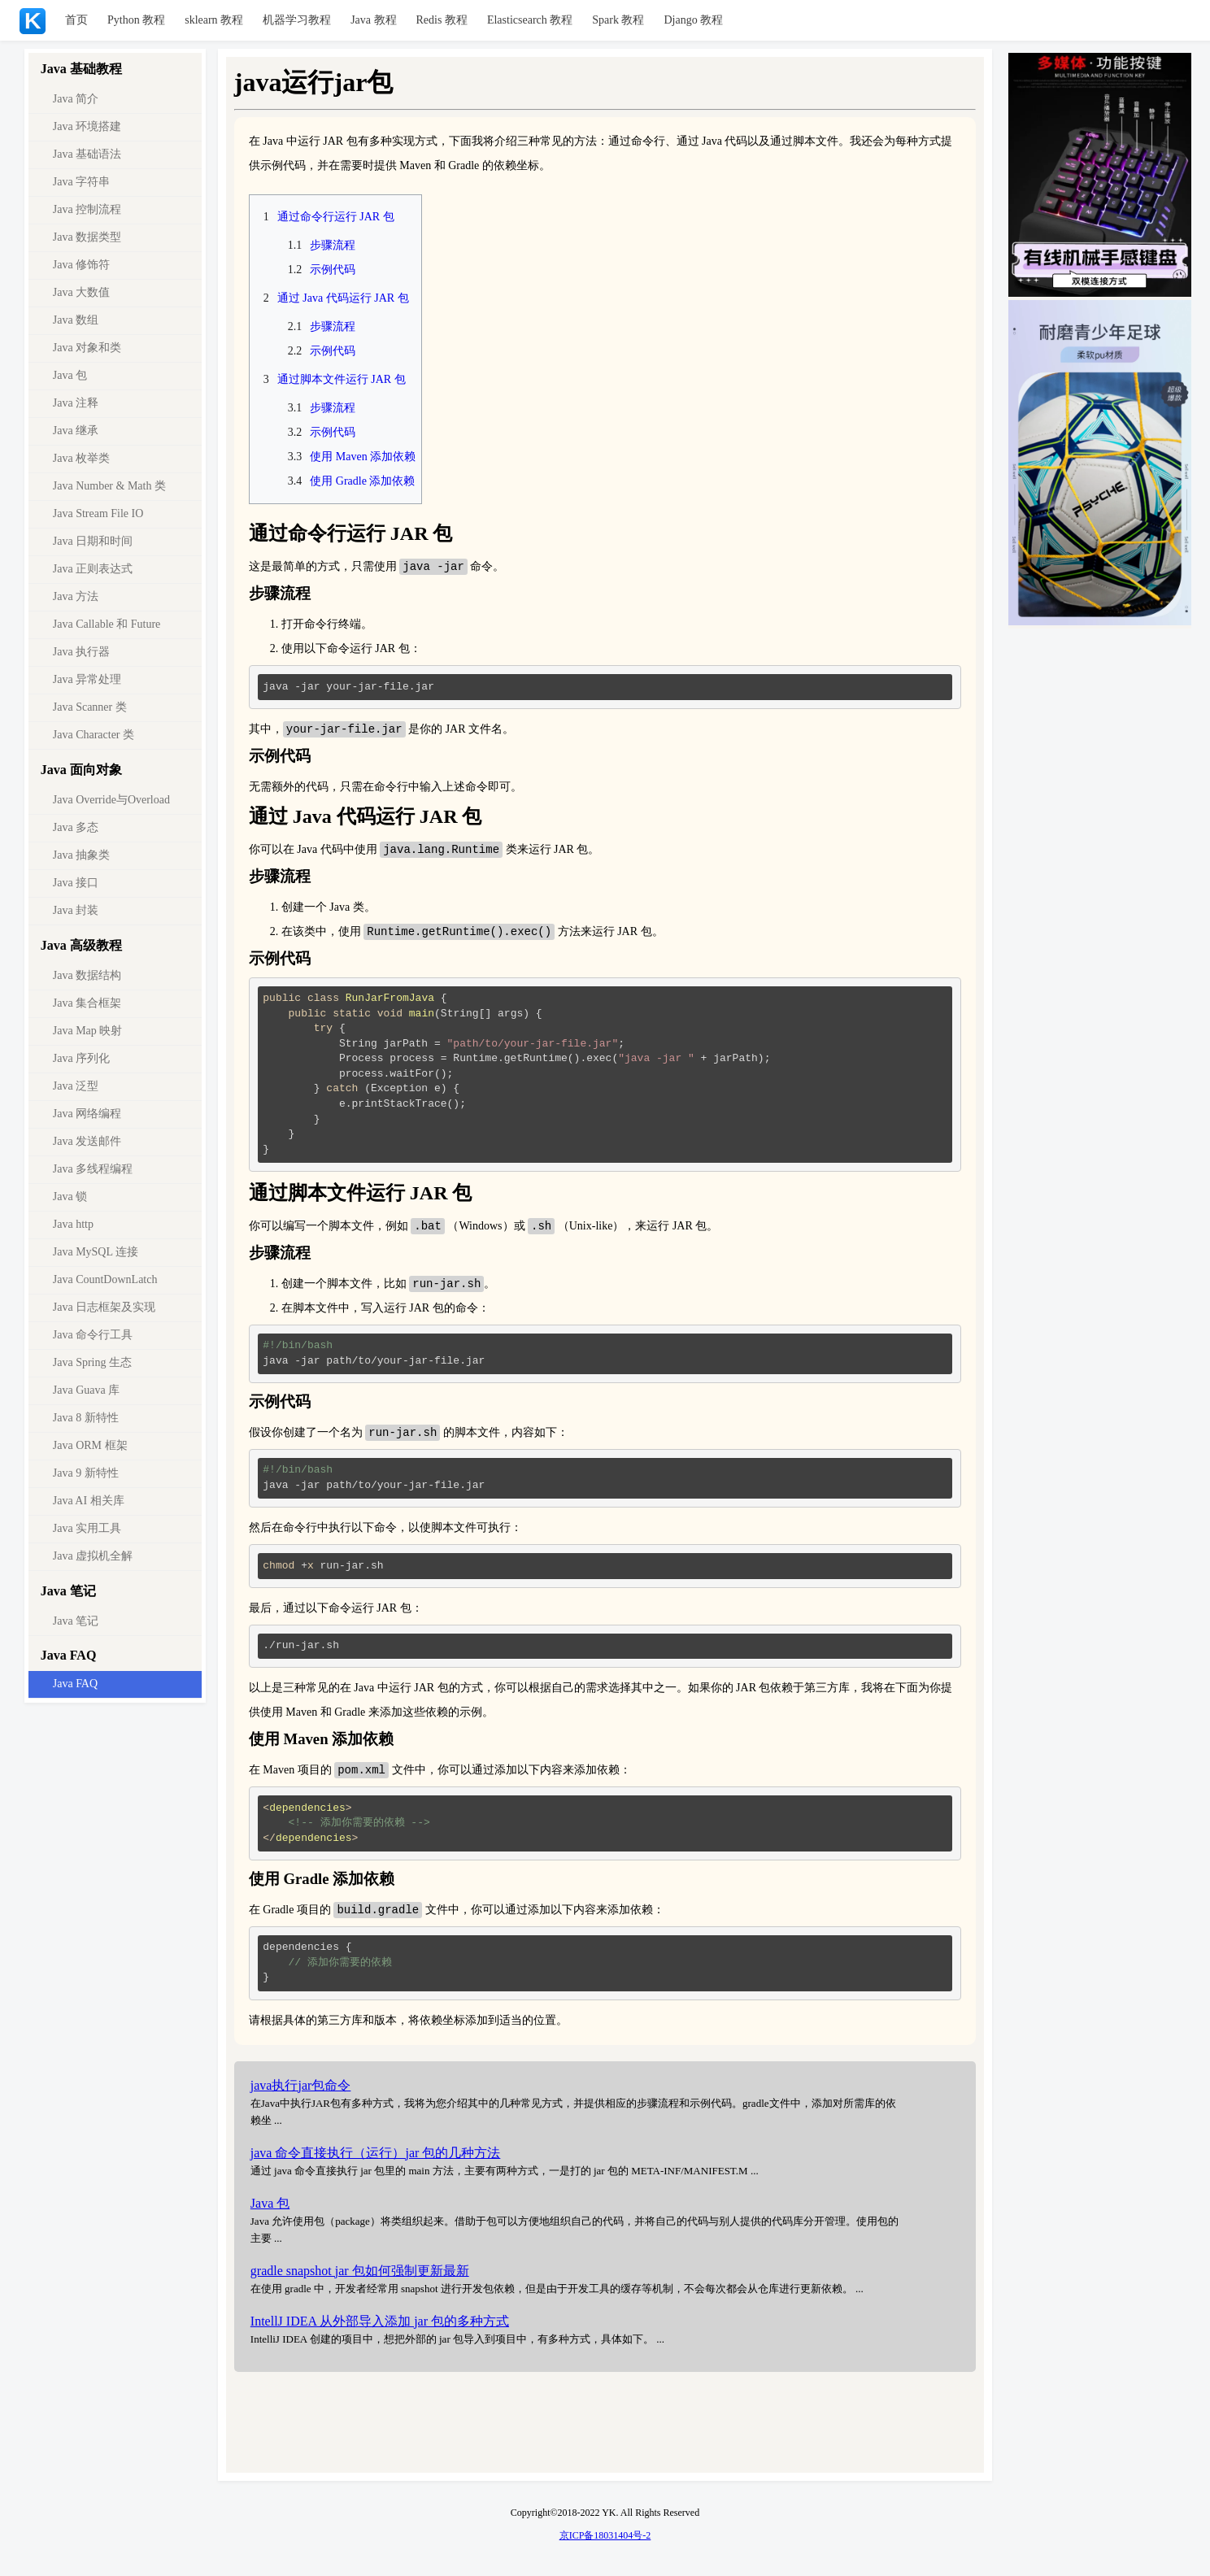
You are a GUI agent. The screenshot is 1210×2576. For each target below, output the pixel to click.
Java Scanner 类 (90, 707)
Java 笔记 (75, 1621)
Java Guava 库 (86, 1390)
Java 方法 (75, 596)
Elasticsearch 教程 (529, 20)
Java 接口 (75, 883)
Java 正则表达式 (93, 569)
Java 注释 (75, 403)
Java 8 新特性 (86, 1418)
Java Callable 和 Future (107, 624)
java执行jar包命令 (300, 2093)
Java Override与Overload (111, 800)
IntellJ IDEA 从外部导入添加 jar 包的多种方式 (379, 2328)
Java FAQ (75, 1683)
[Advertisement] (605, 2432)
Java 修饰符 (81, 265)
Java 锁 (70, 1196)
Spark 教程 (618, 20)
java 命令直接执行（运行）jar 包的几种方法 (375, 2160)
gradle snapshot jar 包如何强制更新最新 (359, 2278)
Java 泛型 (75, 1086)
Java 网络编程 (87, 1113)
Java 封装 (75, 910)
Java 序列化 (81, 1058)
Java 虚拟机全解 (93, 1556)
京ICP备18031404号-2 (605, 2542)
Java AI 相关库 (88, 1501)
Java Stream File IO (98, 513)
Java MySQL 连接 (95, 1252)
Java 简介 (75, 99)
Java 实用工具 (87, 1528)
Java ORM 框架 (90, 1445)
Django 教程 (693, 20)
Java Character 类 (93, 735)
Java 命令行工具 (93, 1335)
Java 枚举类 (81, 458)
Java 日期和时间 (93, 541)
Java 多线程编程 (93, 1169)
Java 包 (70, 375)
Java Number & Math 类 (109, 486)
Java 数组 (75, 320)
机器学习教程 (297, 20)
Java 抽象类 (81, 855)
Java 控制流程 (87, 209)
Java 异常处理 (87, 679)
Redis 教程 (442, 20)
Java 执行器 (81, 652)
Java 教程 (373, 20)
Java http (73, 1224)
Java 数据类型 (87, 237)
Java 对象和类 (87, 348)
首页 (76, 20)
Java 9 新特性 (86, 1473)
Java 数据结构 (87, 975)
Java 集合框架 (87, 1003)
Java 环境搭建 (87, 126)
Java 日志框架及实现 (104, 1307)
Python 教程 (136, 20)
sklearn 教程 (214, 20)
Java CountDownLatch (105, 1279)
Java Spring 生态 (92, 1362)
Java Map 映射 (88, 1031)
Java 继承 (75, 430)
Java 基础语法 (87, 154)
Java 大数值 (81, 292)
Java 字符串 (81, 182)
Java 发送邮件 (87, 1141)
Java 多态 (75, 827)
